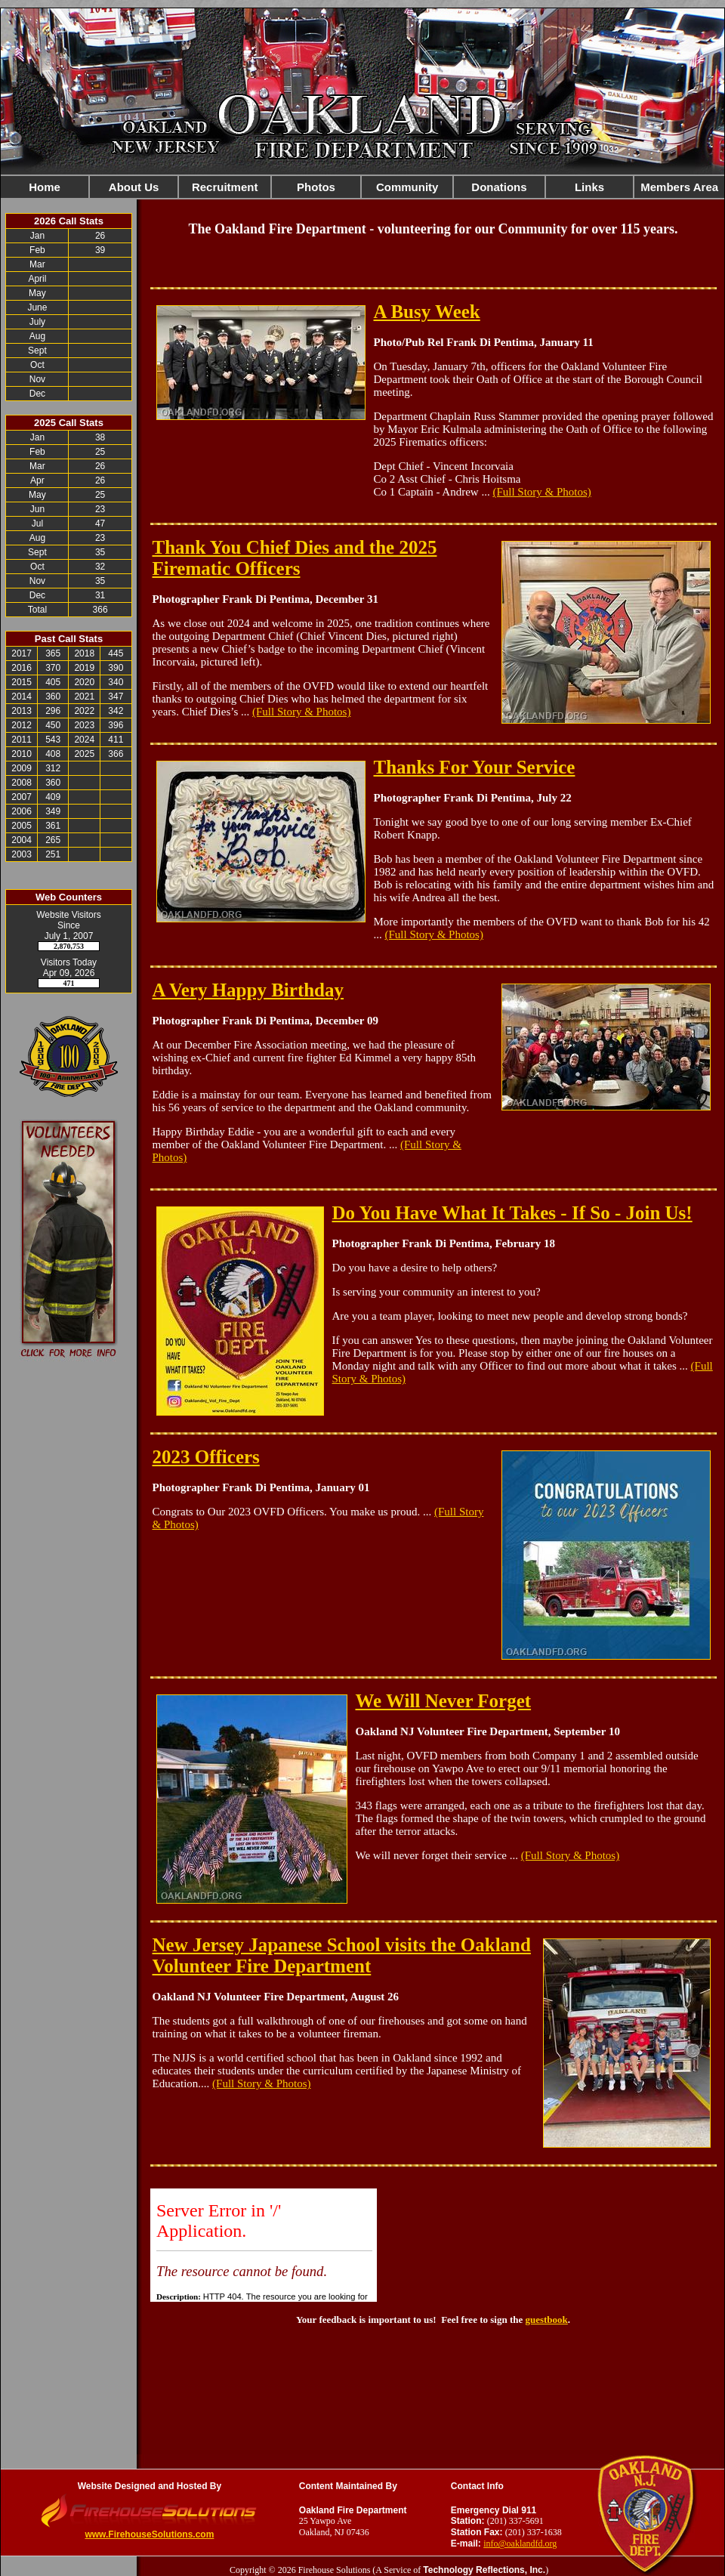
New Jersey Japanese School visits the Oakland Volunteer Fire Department (342, 1955)
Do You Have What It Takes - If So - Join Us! (512, 1213)
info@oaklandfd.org (520, 2543)
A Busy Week (427, 311)
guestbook (546, 2319)
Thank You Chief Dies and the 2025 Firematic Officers (295, 558)
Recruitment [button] (225, 187)
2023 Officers (206, 1457)
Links (589, 187)
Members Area (679, 187)
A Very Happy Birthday (248, 990)
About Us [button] (134, 187)
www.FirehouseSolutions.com (149, 2534)
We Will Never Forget (444, 1701)
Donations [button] (498, 187)
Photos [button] (316, 187)
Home (44, 187)
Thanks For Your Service (474, 767)
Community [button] (407, 187)
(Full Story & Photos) (541, 492)
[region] (362, 187)
